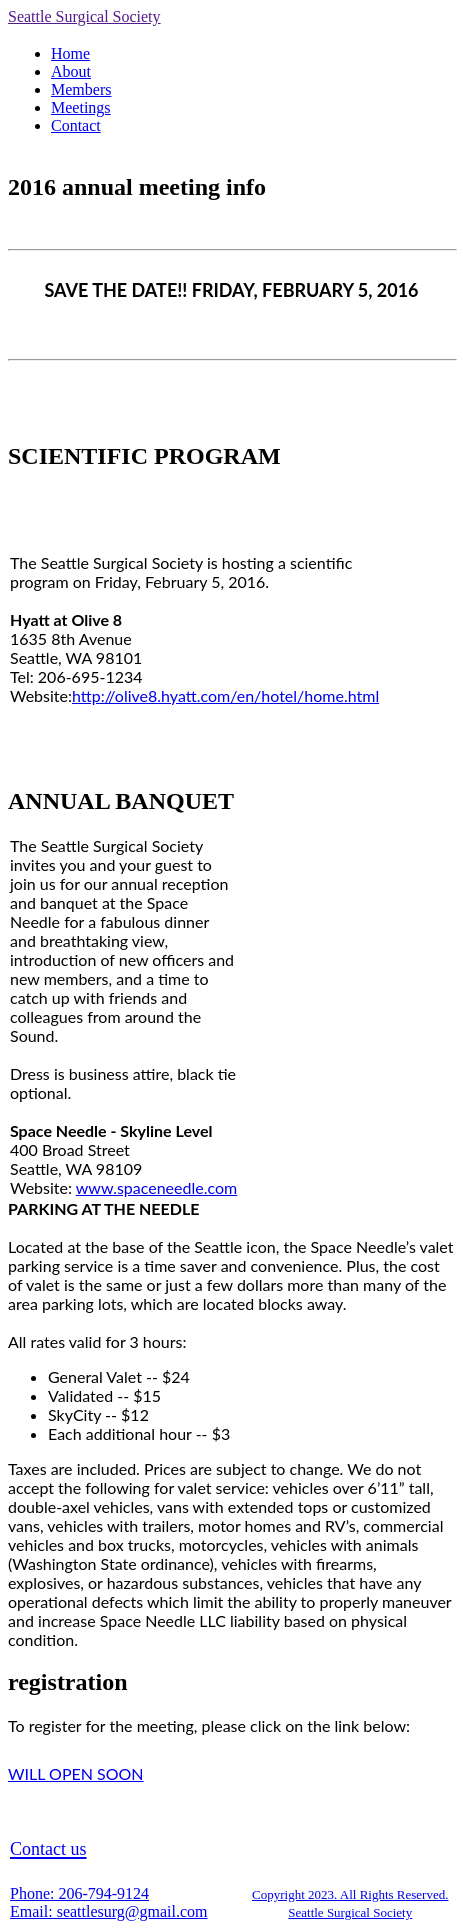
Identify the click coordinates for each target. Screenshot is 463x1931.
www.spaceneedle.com (156, 1187)
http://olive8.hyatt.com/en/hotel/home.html (225, 695)
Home (70, 53)
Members (81, 89)
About (71, 71)
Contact (76, 125)
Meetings (81, 107)
